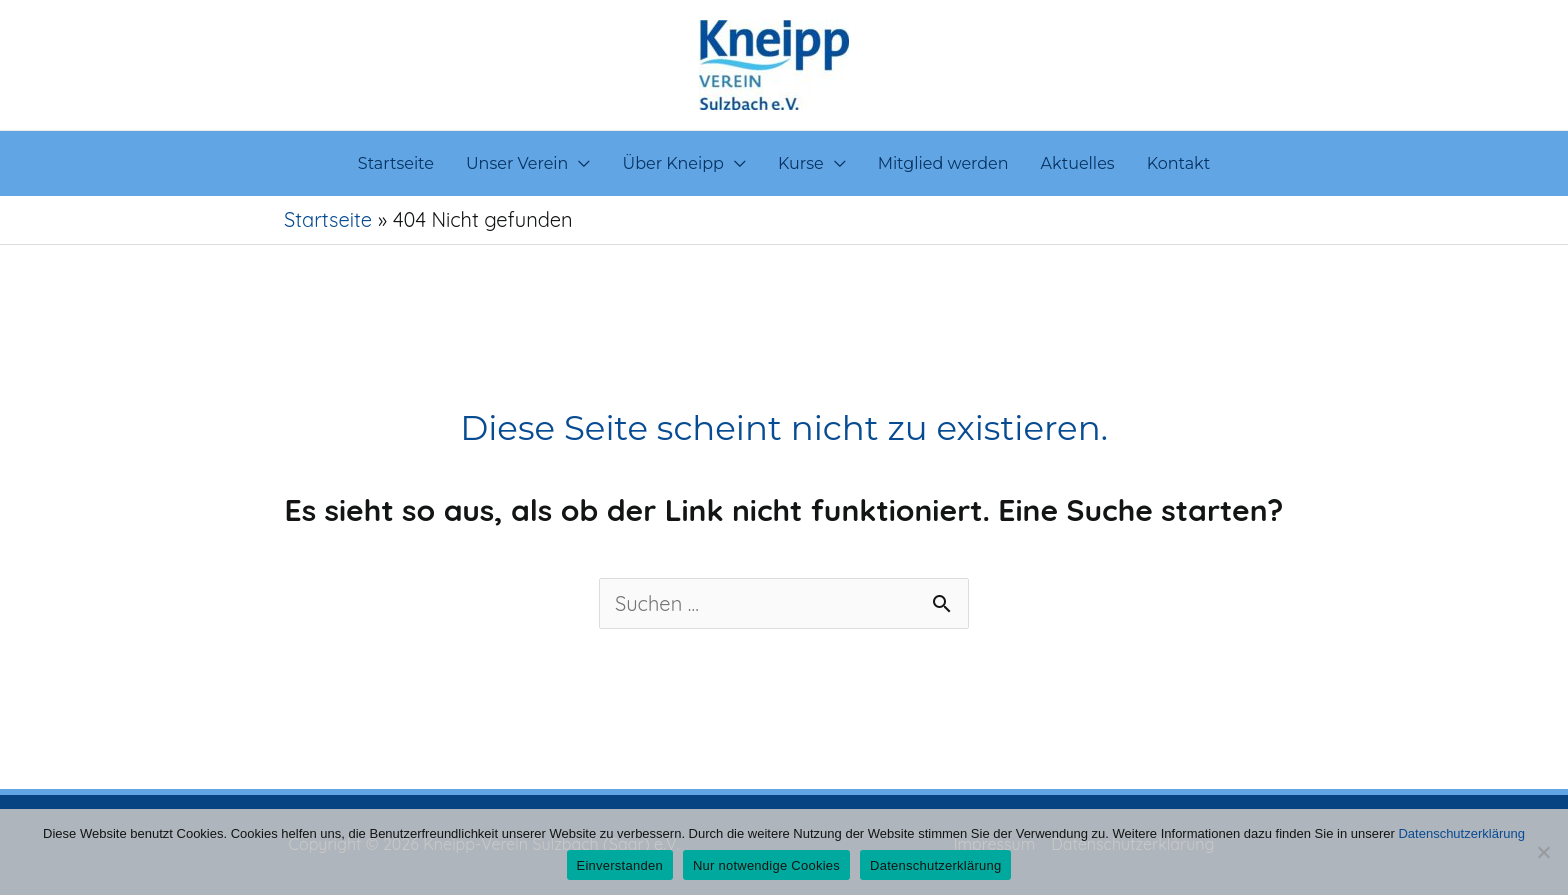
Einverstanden (620, 865)
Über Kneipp (673, 163)
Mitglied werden (943, 163)
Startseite (396, 163)
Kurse (801, 163)
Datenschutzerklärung (1461, 833)
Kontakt (1179, 163)
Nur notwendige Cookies (766, 865)
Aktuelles (1078, 163)
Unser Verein (517, 163)
